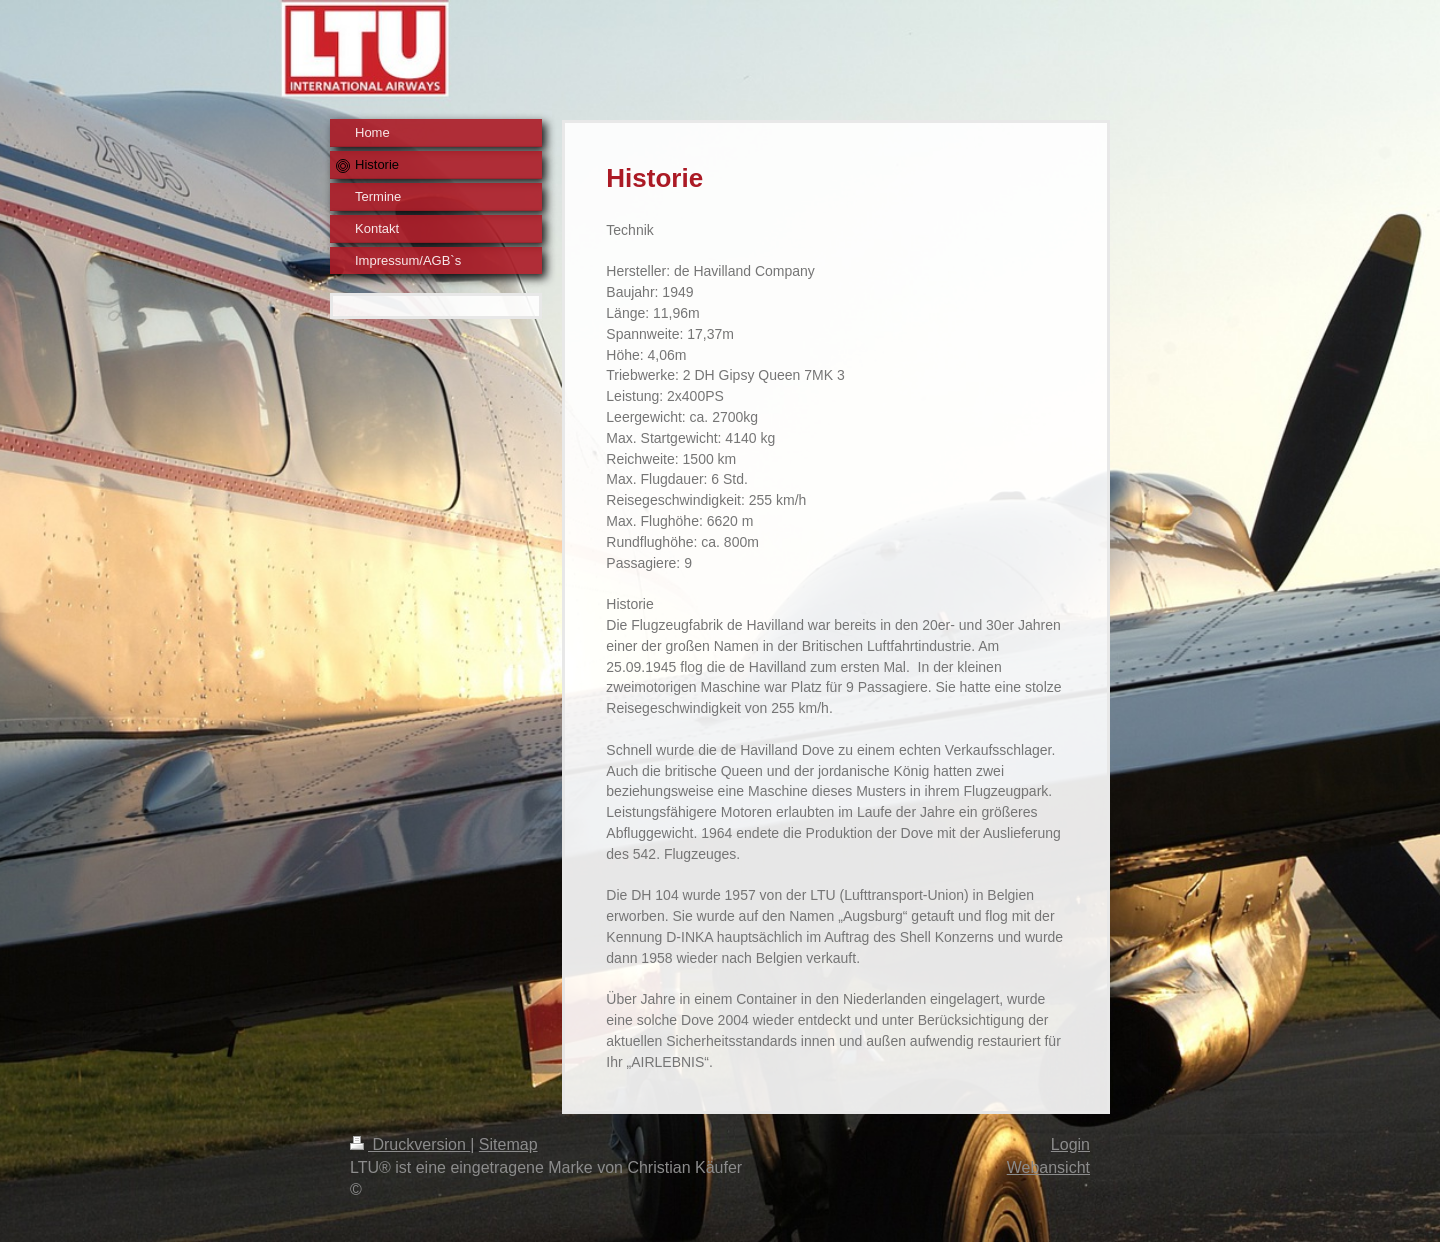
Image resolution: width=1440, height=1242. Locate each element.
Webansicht (1048, 1167)
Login (1070, 1144)
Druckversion (410, 1144)
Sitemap (508, 1144)
